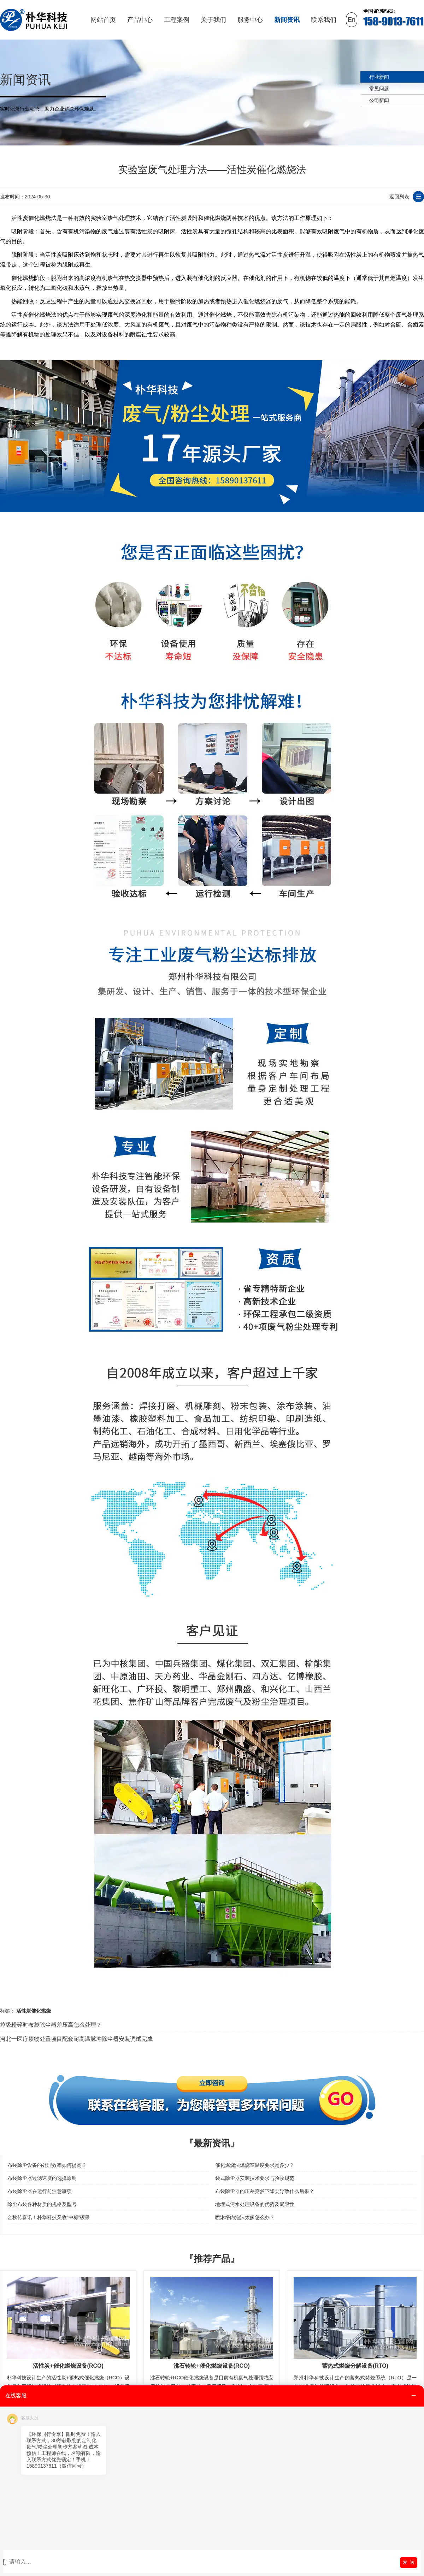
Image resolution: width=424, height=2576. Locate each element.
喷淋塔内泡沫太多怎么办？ (245, 2217)
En (351, 19)
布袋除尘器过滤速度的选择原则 (42, 2178)
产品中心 (140, 19)
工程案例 (176, 19)
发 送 (408, 2562)
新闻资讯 (287, 19)
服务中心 (250, 19)
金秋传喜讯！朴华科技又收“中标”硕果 (48, 2217)
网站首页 (103, 19)
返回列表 (399, 196)
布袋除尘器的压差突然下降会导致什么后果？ (264, 2191)
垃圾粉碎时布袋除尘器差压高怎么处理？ (51, 2025)
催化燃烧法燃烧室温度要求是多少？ (254, 2165)
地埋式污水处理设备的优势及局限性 (254, 2204)
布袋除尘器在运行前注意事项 (39, 2191)
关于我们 (213, 19)
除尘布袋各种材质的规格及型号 (42, 2204)
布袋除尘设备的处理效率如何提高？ (47, 2165)
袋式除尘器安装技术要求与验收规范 (254, 2178)
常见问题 (379, 88)
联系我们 (323, 19)
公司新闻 (379, 100)
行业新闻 (379, 77)
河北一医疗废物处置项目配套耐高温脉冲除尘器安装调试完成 (76, 2039)
